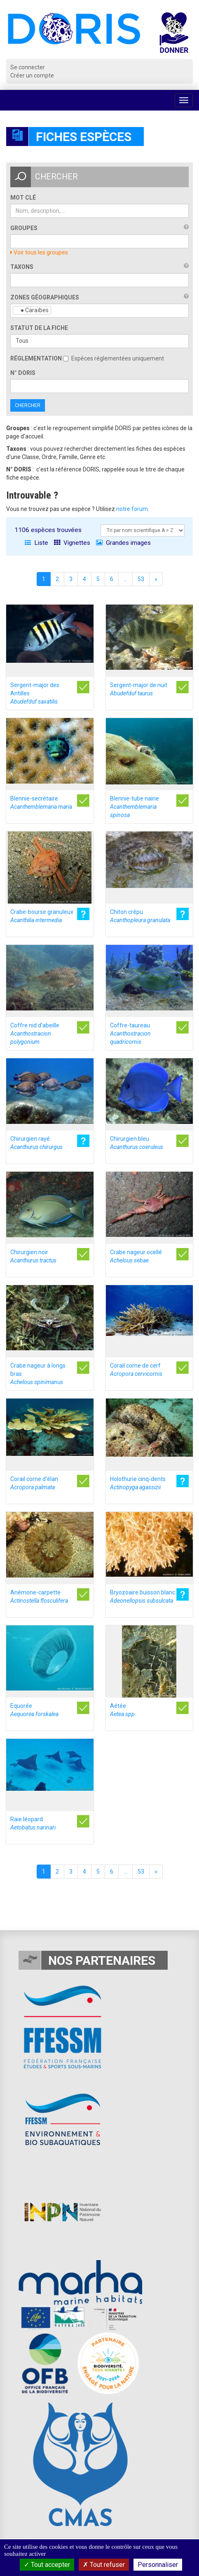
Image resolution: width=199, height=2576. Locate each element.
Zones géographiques (44, 297)
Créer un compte (32, 75)
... (125, 579)
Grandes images (123, 542)
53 (141, 579)
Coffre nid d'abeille (34, 1033)
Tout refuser (104, 2565)
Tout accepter (47, 2565)
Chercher (27, 405)
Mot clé (23, 197)
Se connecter (27, 67)
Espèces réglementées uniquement (113, 358)
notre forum (132, 509)
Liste (36, 542)
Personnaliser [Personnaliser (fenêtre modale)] (158, 2565)
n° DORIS (22, 373)
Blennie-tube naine (134, 806)
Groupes (23, 228)
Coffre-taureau (130, 1033)
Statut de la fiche (39, 328)
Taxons (21, 267)
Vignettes (72, 542)
